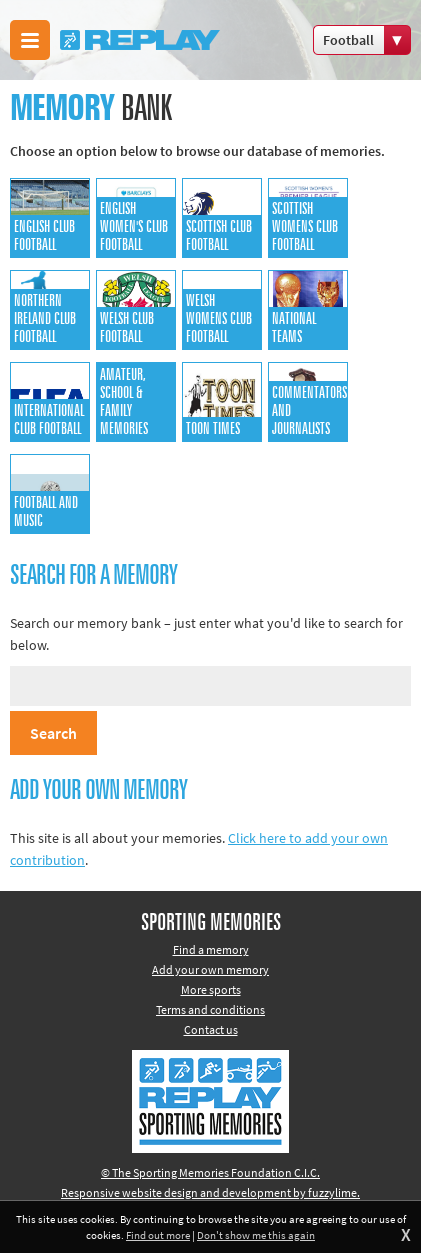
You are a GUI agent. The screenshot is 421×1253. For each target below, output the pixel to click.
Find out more (158, 1235)
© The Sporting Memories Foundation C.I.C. (210, 1172)
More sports (211, 989)
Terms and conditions (210, 1009)
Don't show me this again (256, 1235)
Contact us (211, 1029)
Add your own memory (210, 969)
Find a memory (211, 949)
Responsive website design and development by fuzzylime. (210, 1192)
